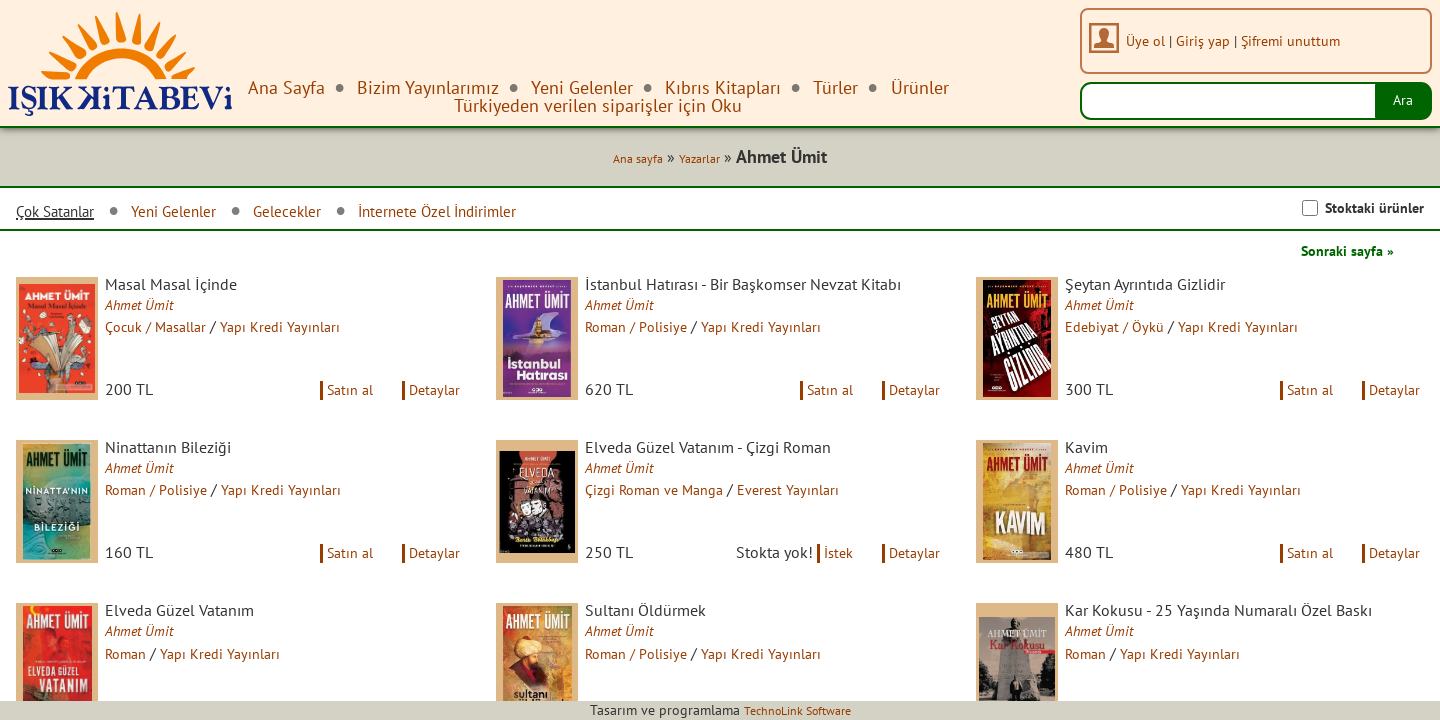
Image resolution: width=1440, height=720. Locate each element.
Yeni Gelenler (200, 214)
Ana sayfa (623, 162)
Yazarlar (692, 162)
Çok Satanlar (64, 215)
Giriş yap (1210, 40)
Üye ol (1152, 40)
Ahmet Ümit (158, 311)
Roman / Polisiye (657, 351)
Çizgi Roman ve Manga (678, 517)
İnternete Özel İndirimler (500, 214)
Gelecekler (328, 214)
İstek (825, 598)
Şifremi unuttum (1297, 40)
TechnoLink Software (797, 710)
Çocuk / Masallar (177, 333)
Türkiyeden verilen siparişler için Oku (598, 105)
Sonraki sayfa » (1340, 254)
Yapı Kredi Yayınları (313, 333)
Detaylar (431, 414)
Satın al (336, 414)
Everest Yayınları (826, 517)
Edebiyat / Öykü (1134, 333)
